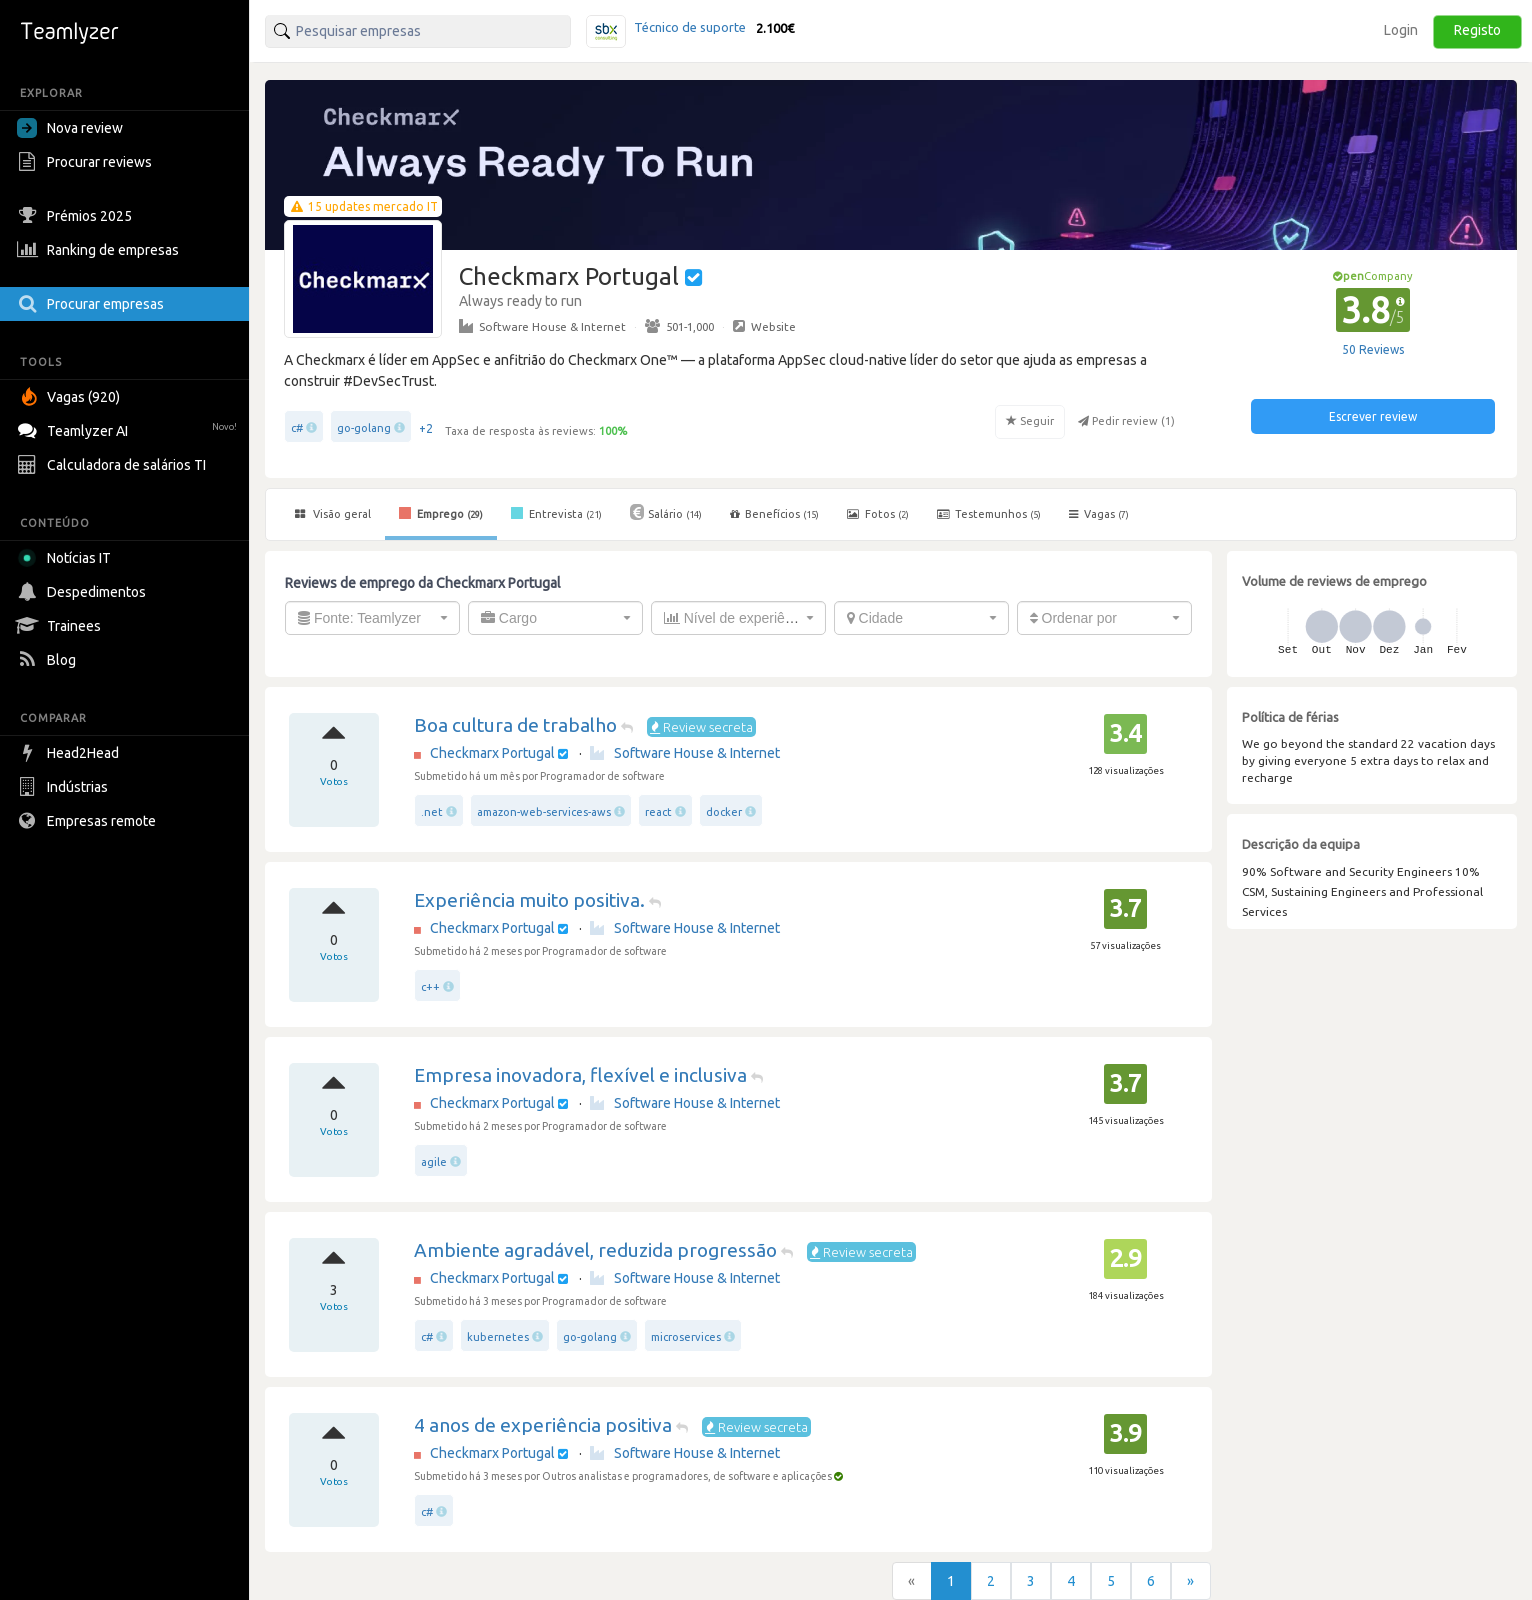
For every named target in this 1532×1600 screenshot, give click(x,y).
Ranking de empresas (100, 250)
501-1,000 (679, 326)
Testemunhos (989, 514)
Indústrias (65, 787)
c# (297, 428)
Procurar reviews (87, 162)
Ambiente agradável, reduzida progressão (595, 1250)
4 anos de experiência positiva (543, 1425)
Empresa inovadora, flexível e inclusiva (580, 1075)
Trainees (61, 626)
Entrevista (556, 513)
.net (432, 812)
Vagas (1099, 514)
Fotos (878, 514)
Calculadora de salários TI (114, 465)
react (658, 812)
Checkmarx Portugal (492, 753)
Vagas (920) (71, 397)
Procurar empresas (93, 304)
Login (1401, 30)
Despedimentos (84, 592)
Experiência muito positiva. (529, 900)
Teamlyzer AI (129, 428)
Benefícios (774, 514)
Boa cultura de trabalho (515, 725)
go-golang (364, 428)
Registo (1477, 30)
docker (724, 812)
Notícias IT (67, 558)
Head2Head (70, 753)
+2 (426, 428)
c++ (430, 987)
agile (434, 1162)
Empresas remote (89, 821)
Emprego (441, 513)
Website (764, 326)
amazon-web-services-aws (544, 812)
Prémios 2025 (77, 216)
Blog (49, 660)
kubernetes (498, 1337)
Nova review (70, 128)
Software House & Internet (542, 326)
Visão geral (333, 514)
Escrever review (1373, 416)
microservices (686, 1337)
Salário (666, 512)
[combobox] (372, 618)
